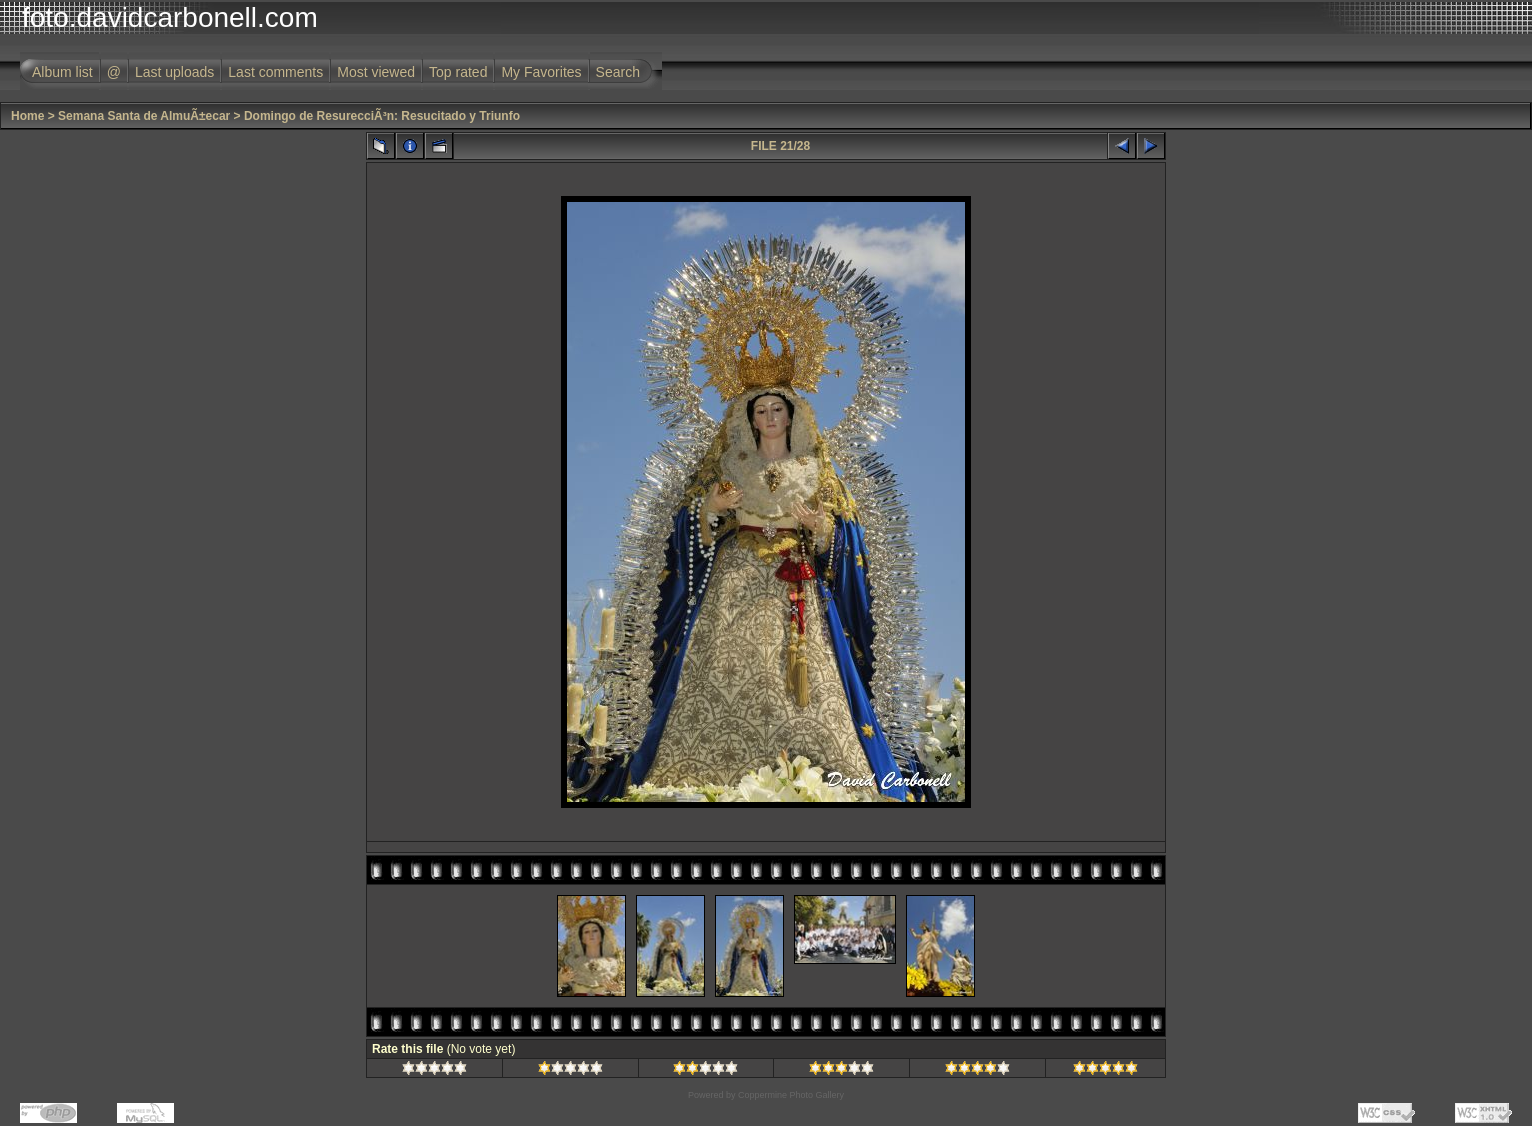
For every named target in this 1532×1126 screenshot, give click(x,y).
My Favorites (541, 72)
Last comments (275, 72)
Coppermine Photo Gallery (791, 1095)
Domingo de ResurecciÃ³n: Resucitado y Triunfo (382, 116)
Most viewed (376, 72)
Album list (62, 72)
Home (27, 116)
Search (618, 72)
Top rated (458, 72)
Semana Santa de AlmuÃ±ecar (144, 116)
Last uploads (174, 72)
